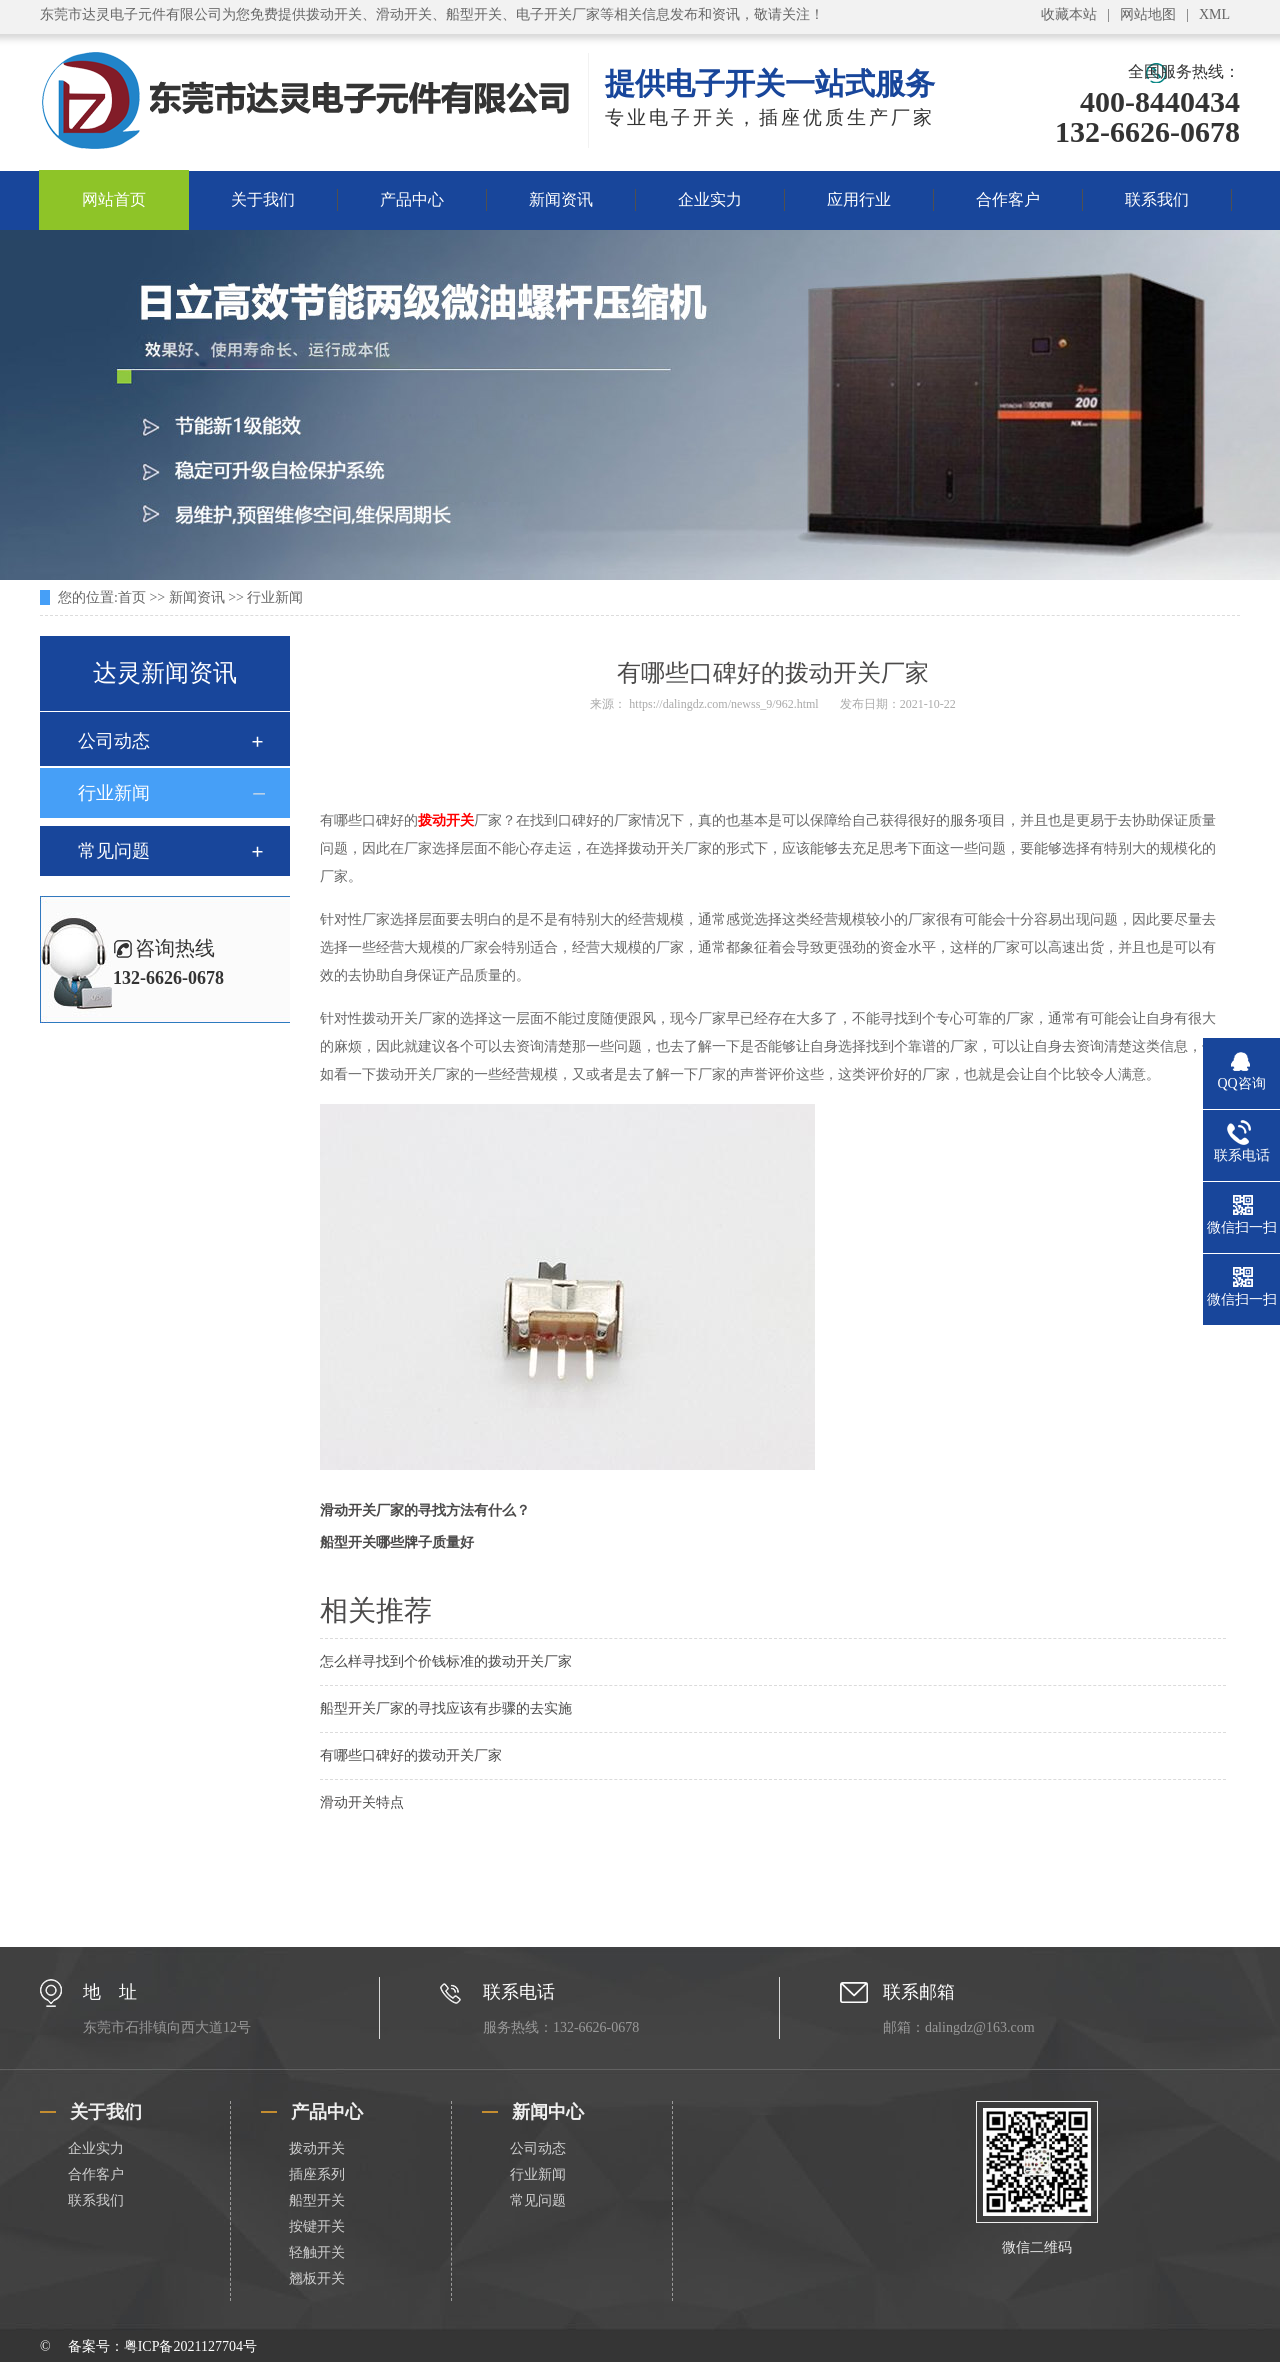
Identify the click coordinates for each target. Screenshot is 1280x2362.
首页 (132, 597)
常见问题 (114, 851)
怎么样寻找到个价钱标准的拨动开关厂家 (446, 1661)
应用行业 (859, 199)
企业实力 (710, 199)
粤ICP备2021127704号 (190, 2346)
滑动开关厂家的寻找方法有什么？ (425, 1510)
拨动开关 (446, 820)
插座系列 (317, 2174)
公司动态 (114, 741)
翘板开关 (317, 2278)
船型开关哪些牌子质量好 (397, 1542)
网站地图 (1148, 14)
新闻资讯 (561, 199)
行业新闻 (275, 597)
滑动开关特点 (362, 1802)
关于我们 (263, 199)
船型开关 (317, 2200)
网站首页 (114, 199)
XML (1214, 14)
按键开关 (317, 2226)
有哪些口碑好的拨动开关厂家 (411, 1755)
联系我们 (1157, 199)
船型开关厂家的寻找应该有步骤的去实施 (446, 1708)
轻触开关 (317, 2252)
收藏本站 (1069, 14)
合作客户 (1008, 199)
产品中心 (412, 199)
